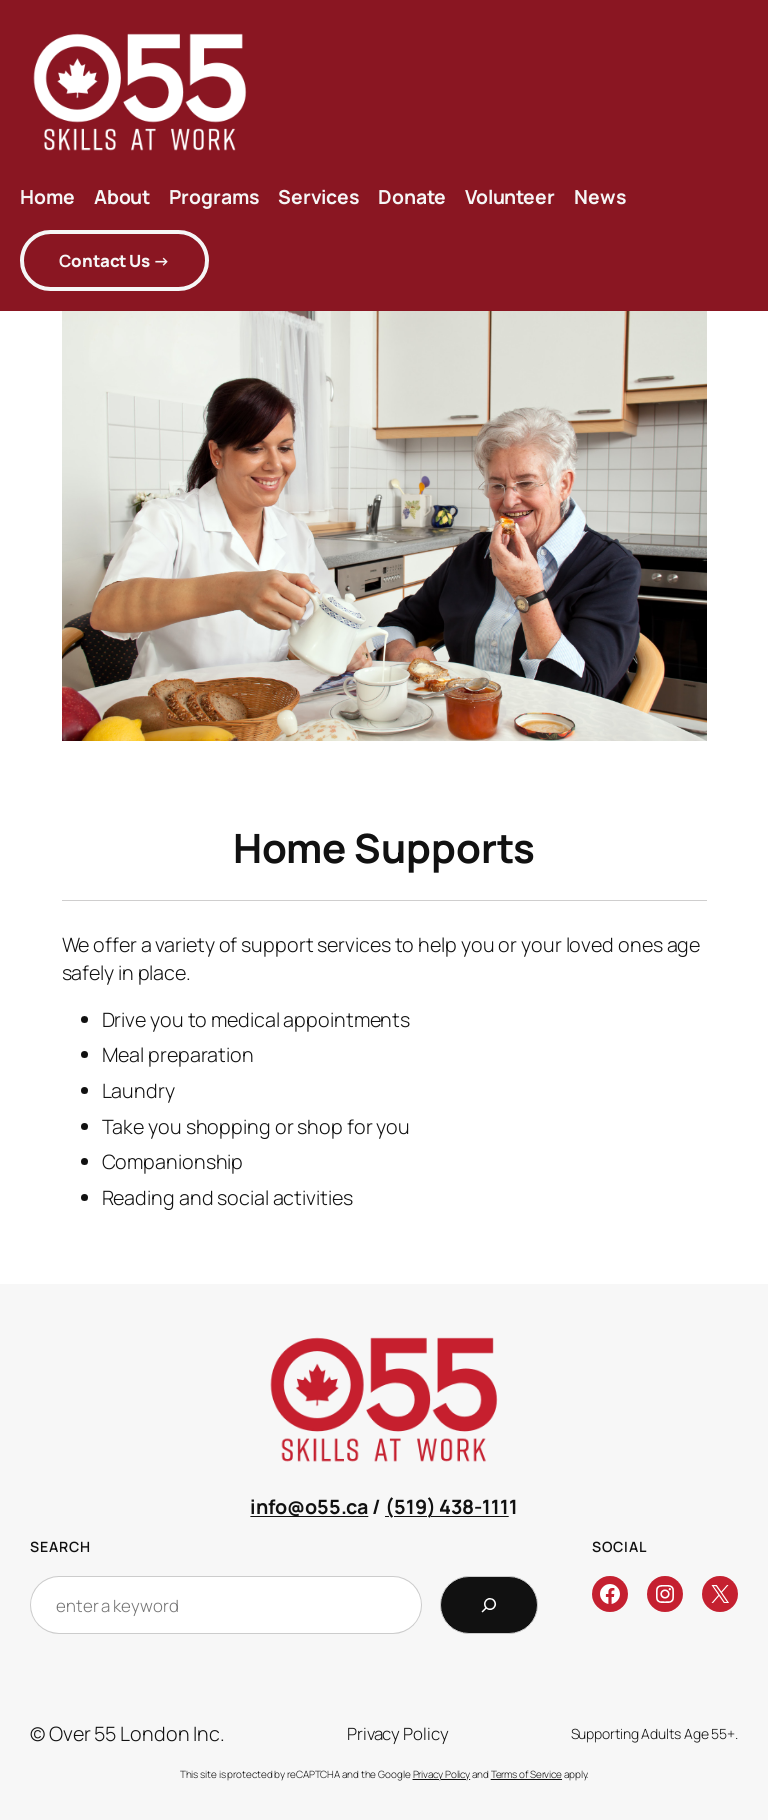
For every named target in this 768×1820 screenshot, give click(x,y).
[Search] (489, 1605)
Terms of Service (526, 1774)
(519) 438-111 (447, 1506)
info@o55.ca (309, 1506)
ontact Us (114, 260)
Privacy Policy (442, 1774)
